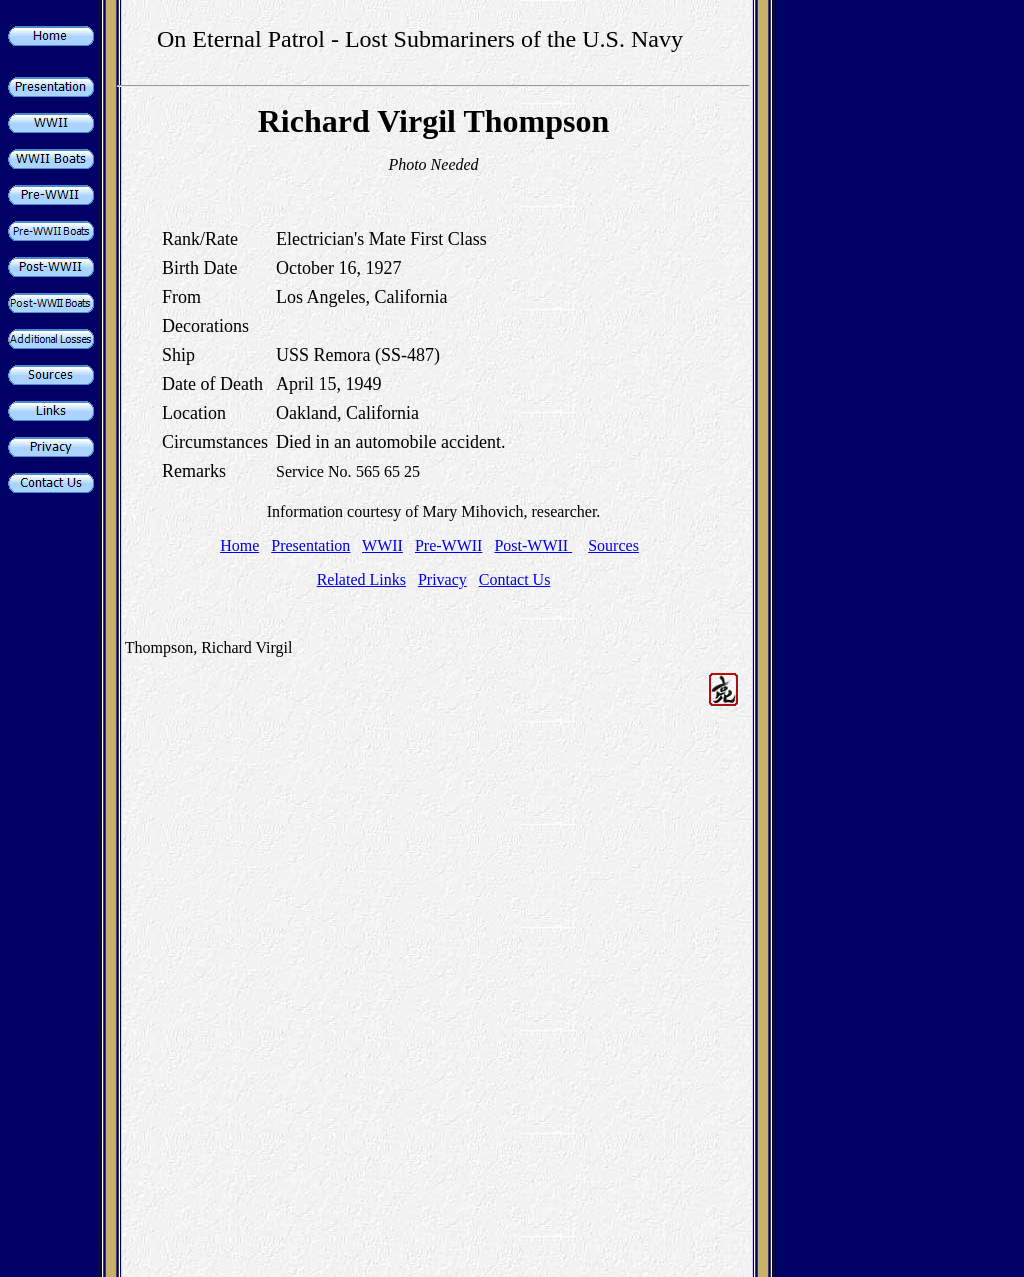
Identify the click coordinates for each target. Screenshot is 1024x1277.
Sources (613, 545)
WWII (382, 545)
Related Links (361, 579)
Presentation (310, 545)
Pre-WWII (449, 545)
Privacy (442, 579)
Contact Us (515, 579)
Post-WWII (533, 545)
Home (239, 545)
